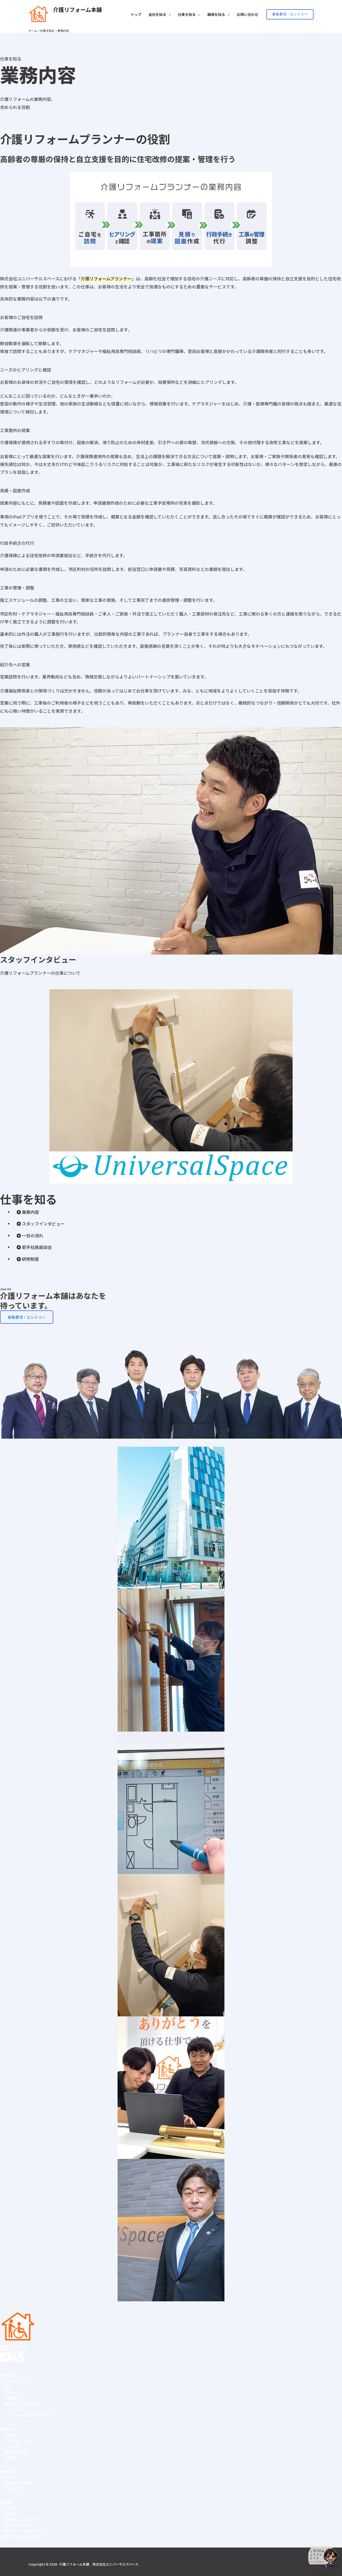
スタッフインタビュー (20, 2440)
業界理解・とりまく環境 (22, 2404)
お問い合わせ (247, 14)
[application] (168, 14)
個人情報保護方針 (17, 2525)
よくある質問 (14, 2409)
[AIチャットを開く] (323, 2557)
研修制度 (11, 2457)
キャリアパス (14, 2488)
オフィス (11, 2477)
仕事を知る (189, 14)
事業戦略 (11, 2398)
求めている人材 (15, 2392)
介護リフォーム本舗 (77, 9)
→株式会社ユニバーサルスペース (23, 2536)
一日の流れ (12, 2446)
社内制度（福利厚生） (20, 2483)
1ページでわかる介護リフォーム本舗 (25, 2415)
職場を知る (218, 14)
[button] (290, 14)
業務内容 (11, 2435)
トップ (136, 14)
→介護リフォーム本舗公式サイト (23, 2531)
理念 (8, 2386)
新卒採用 (11, 2513)
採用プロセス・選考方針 (22, 2519)
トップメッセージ (17, 2381)
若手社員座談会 (15, 2452)
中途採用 (11, 2508)
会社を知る (159, 14)
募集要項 (6, 2502)
